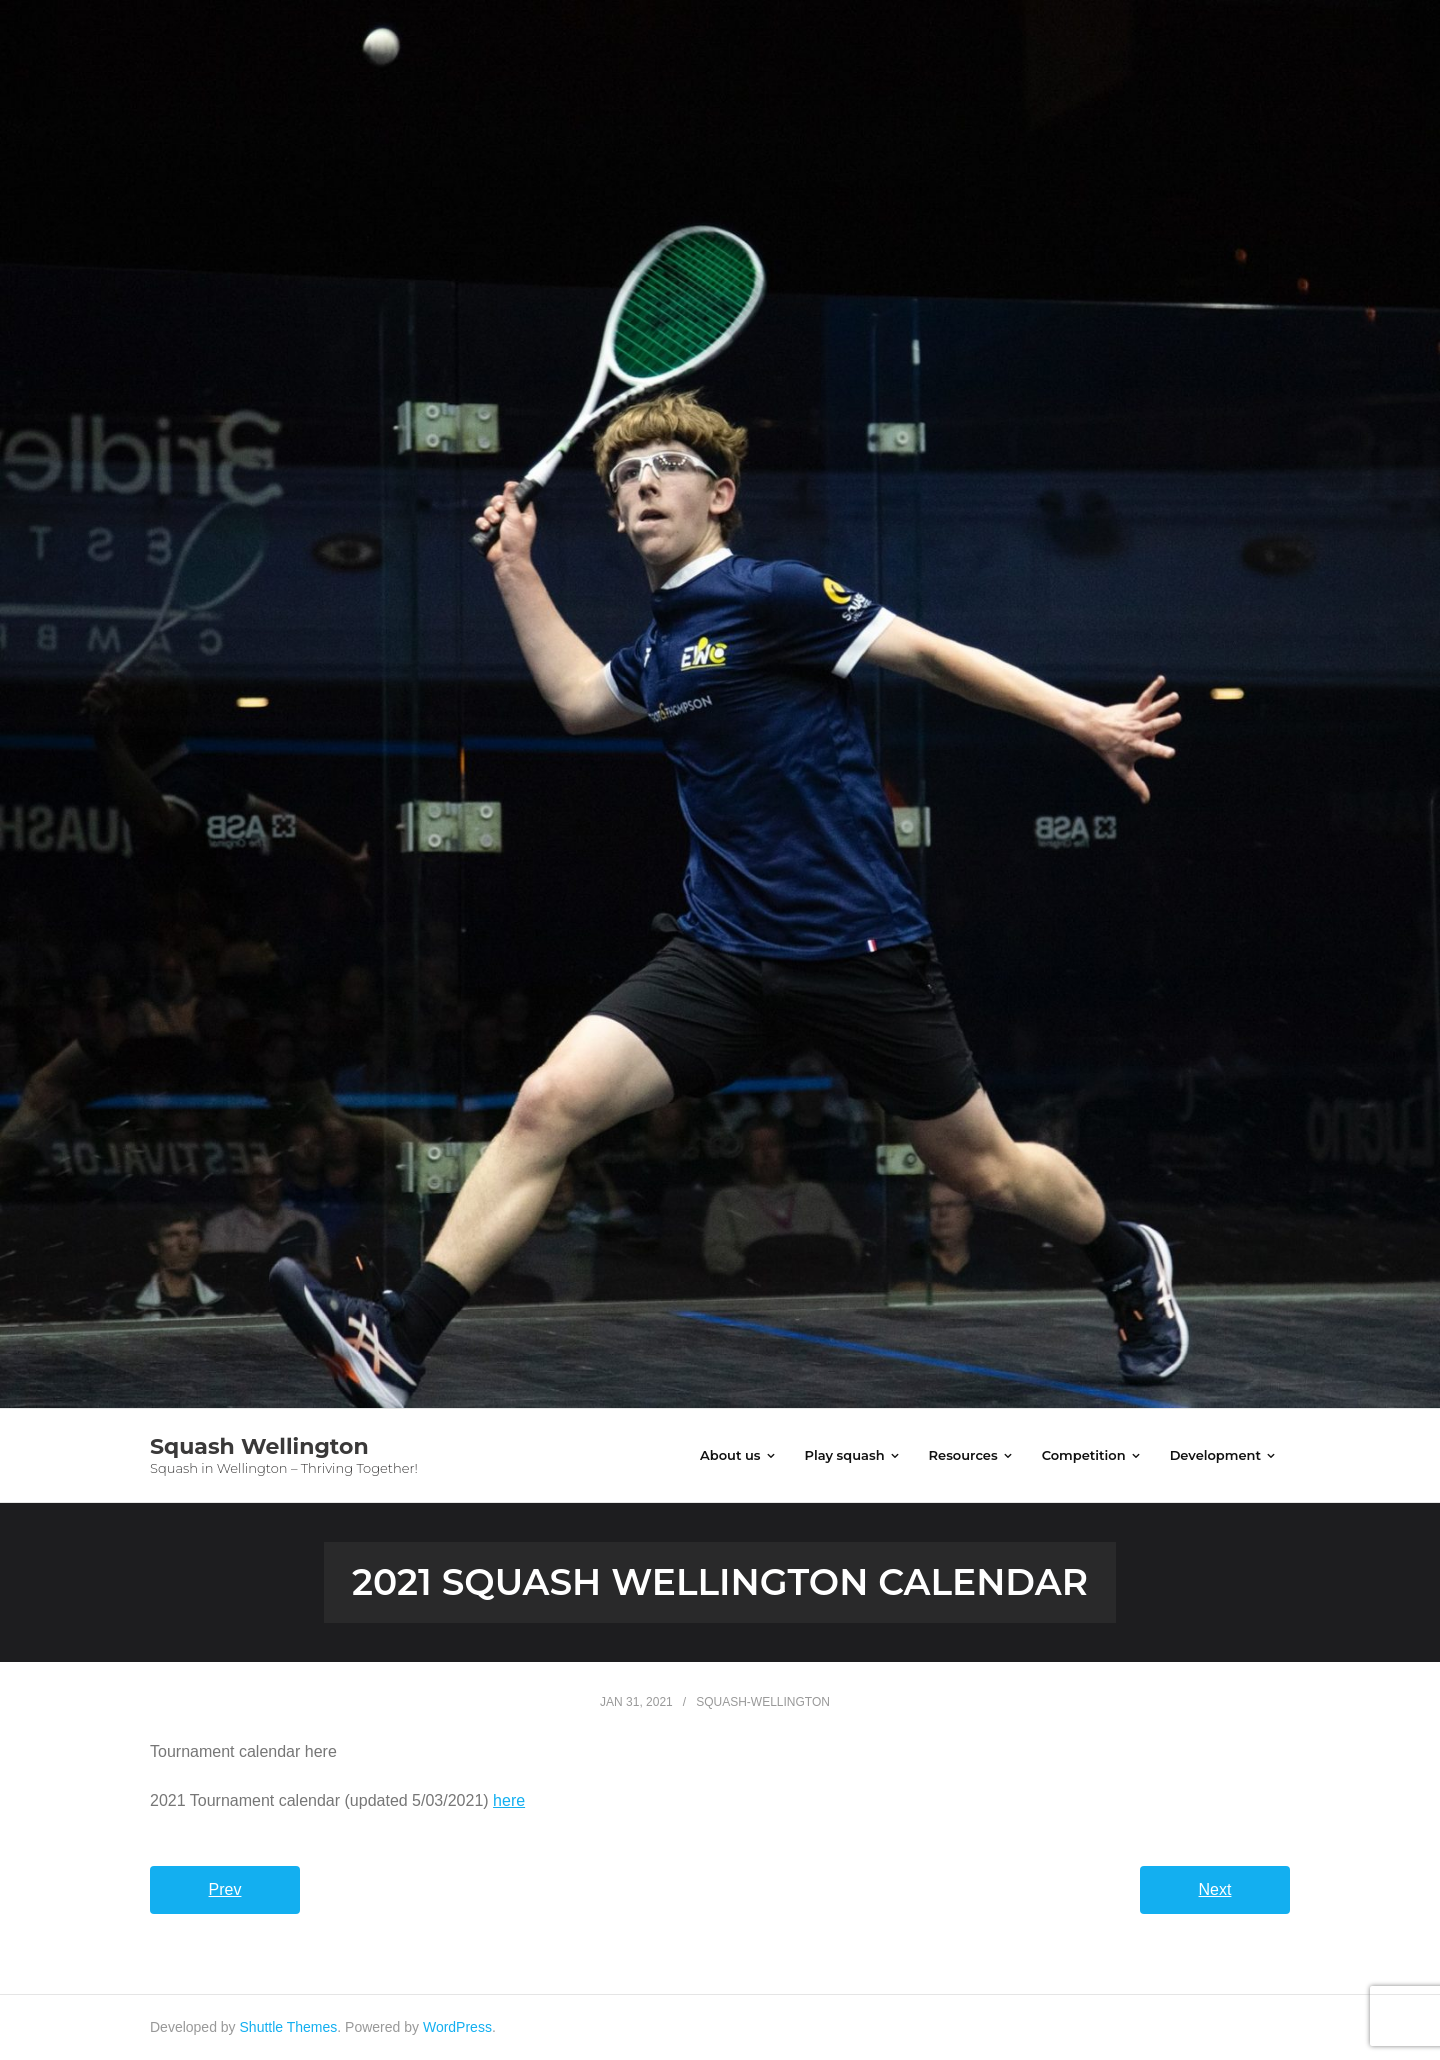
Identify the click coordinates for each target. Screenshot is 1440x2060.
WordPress (457, 2027)
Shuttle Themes (289, 2027)
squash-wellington (763, 1702)
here (509, 1800)
